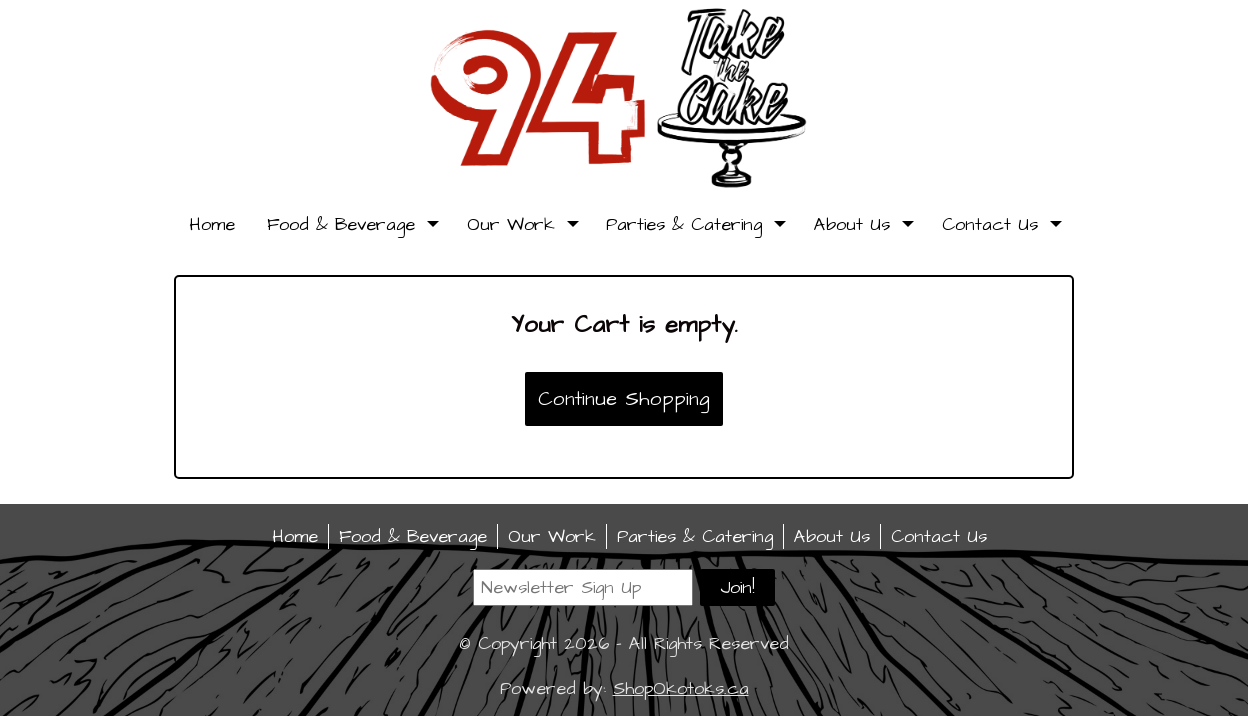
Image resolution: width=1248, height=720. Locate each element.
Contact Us (1000, 224)
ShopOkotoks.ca (681, 688)
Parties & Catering (694, 224)
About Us (862, 224)
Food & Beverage (351, 224)
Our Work (521, 224)
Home (212, 224)
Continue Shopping (624, 399)
